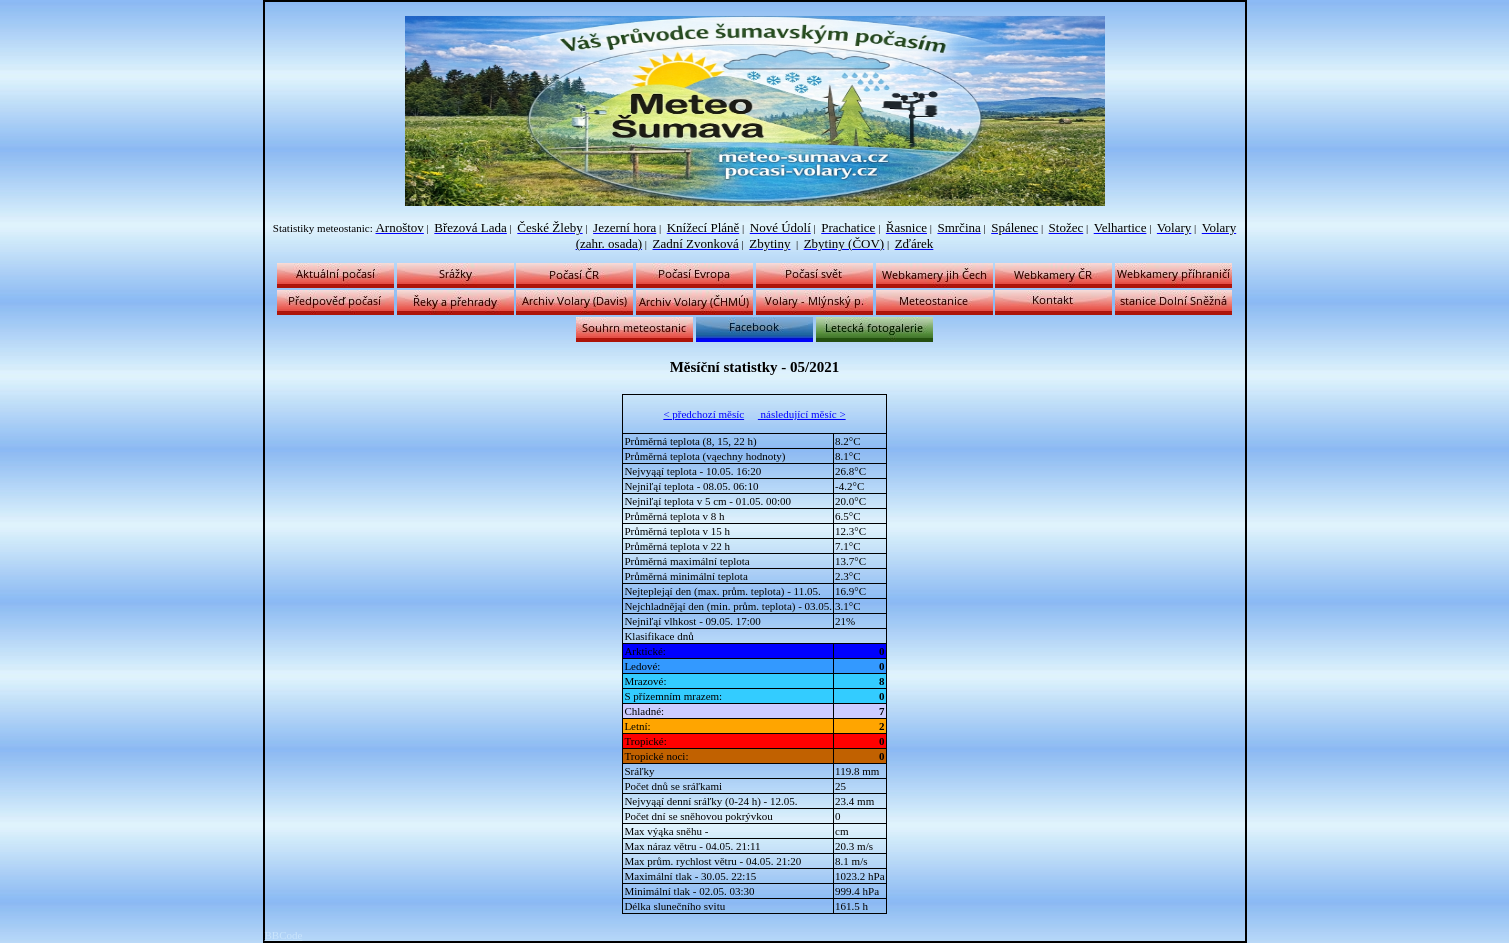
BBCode (284, 935)
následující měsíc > (802, 414)
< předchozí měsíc (703, 414)
